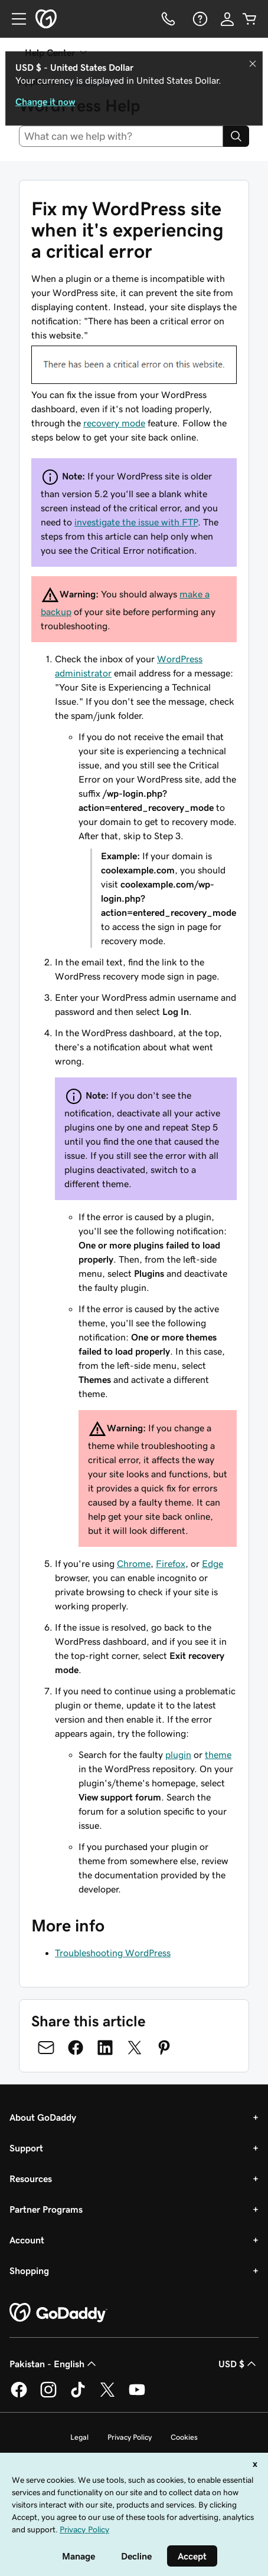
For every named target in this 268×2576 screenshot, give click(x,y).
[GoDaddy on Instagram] (48, 2395)
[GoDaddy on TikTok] (77, 2395)
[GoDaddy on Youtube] (137, 2395)
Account (26, 2240)
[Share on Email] (46, 2047)
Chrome (134, 1563)
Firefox (170, 1563)
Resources (30, 2178)
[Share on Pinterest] (164, 2047)
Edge (212, 1563)
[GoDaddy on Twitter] (107, 2395)
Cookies (184, 2437)
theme (218, 1754)
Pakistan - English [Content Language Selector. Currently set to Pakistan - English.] (54, 2364)
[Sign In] (227, 19)
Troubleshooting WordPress (113, 1952)
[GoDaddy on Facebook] (18, 2395)
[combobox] (121, 136)
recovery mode (114, 423)
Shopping (29, 2270)
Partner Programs (46, 2209)
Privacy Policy (129, 2437)
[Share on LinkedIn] (105, 2047)
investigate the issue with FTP (136, 522)
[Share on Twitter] (134, 2047)
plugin (178, 1754)
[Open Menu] (14, 19)
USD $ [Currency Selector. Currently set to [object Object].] (238, 2364)
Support (26, 2148)
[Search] (236, 136)
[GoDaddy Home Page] (58, 2313)
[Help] (199, 18)
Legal (79, 2437)
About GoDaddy (42, 2117)
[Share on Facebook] (75, 2047)
